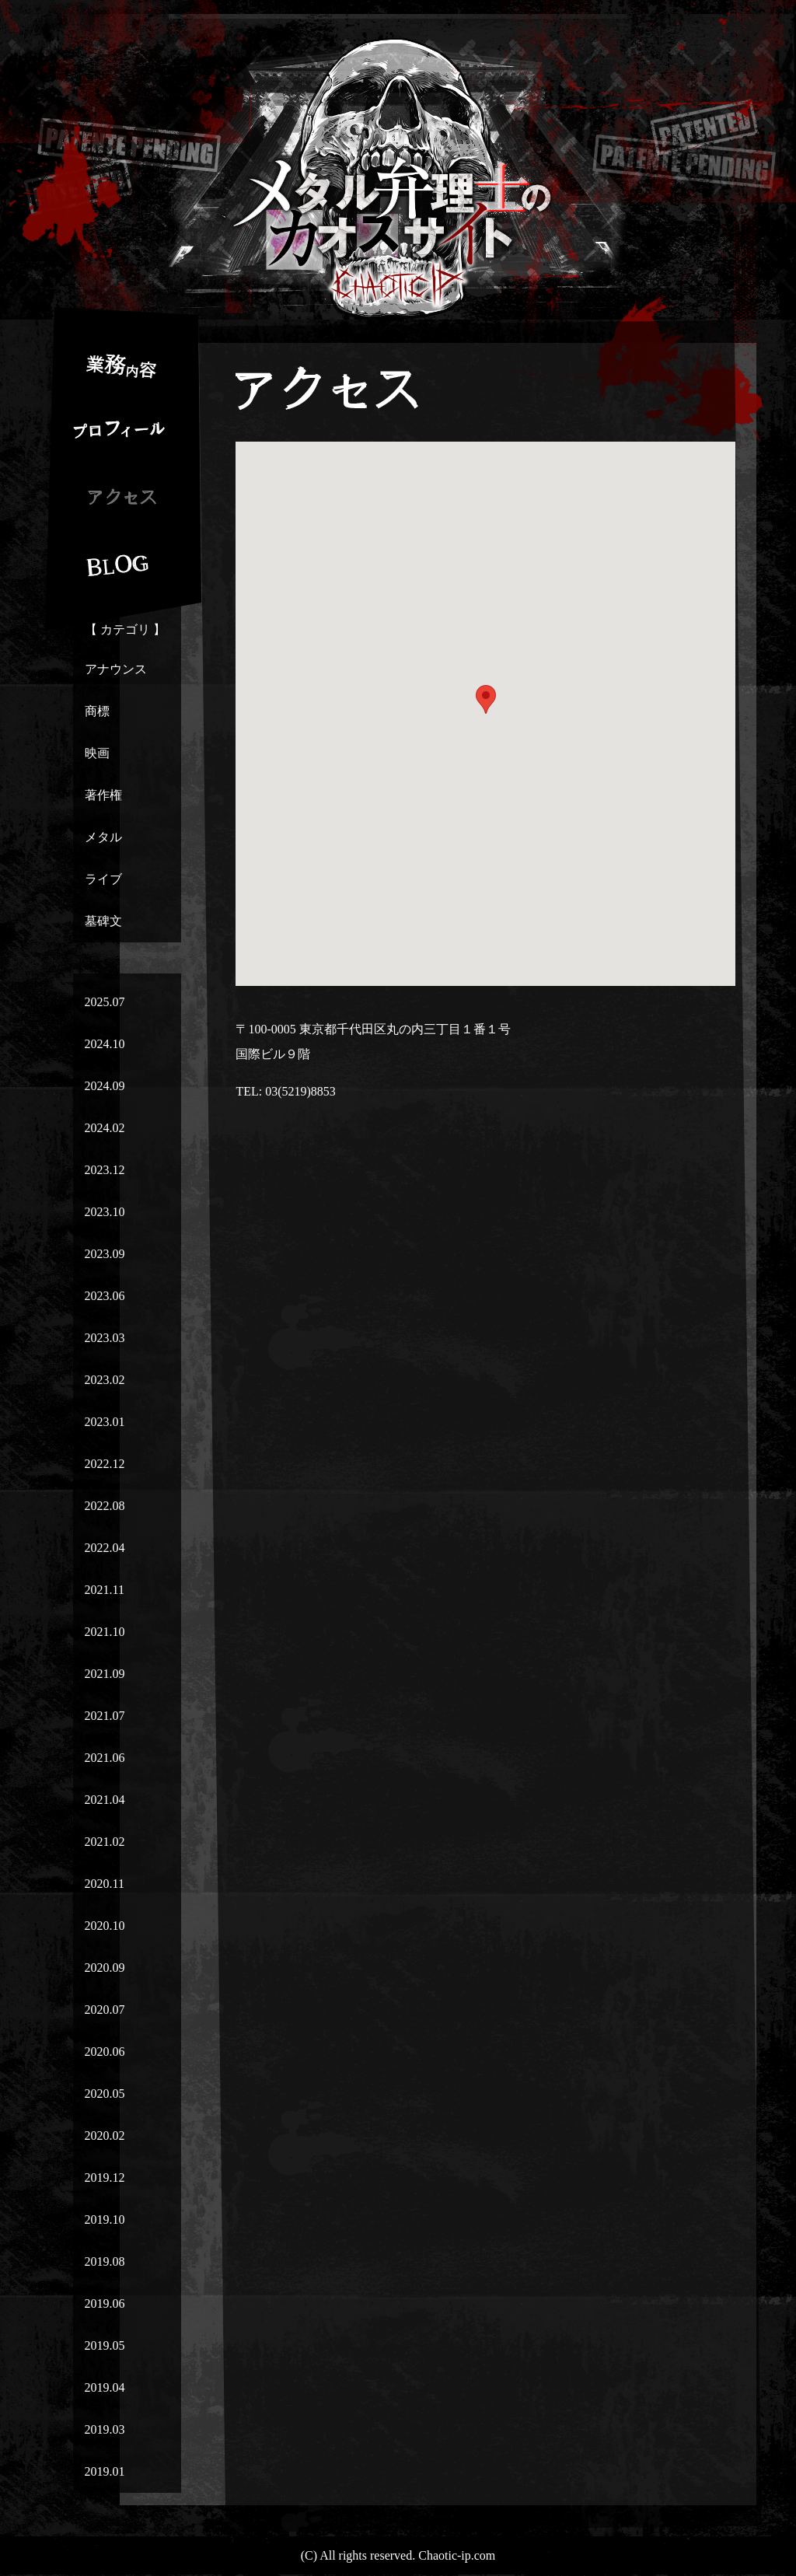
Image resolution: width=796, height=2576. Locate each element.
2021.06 (105, 1757)
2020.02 (105, 2135)
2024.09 (105, 1085)
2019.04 (105, 2387)
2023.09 (105, 1253)
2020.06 (105, 2051)
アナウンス (116, 669)
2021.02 (105, 1841)
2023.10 (105, 1211)
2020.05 (105, 2093)
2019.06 (105, 2303)
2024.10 (105, 1043)
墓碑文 (103, 921)
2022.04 (105, 1547)
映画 (97, 753)
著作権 (103, 795)
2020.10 (105, 1925)
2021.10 (105, 1631)
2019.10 (105, 2219)
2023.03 (105, 1337)
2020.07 (105, 2009)
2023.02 (105, 1379)
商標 (97, 711)
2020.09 (105, 1967)
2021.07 (105, 1715)
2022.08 (105, 1505)
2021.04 (105, 1799)
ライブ (103, 879)
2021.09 (105, 1673)
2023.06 (105, 1295)
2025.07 (105, 1001)
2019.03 (105, 2429)
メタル (103, 837)
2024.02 (105, 1127)
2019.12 (105, 2177)
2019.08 (105, 2261)
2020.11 (104, 1883)
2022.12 (105, 1463)
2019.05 (105, 2345)
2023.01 (105, 1421)
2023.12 (105, 1169)
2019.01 (105, 2471)
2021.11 (104, 1589)
